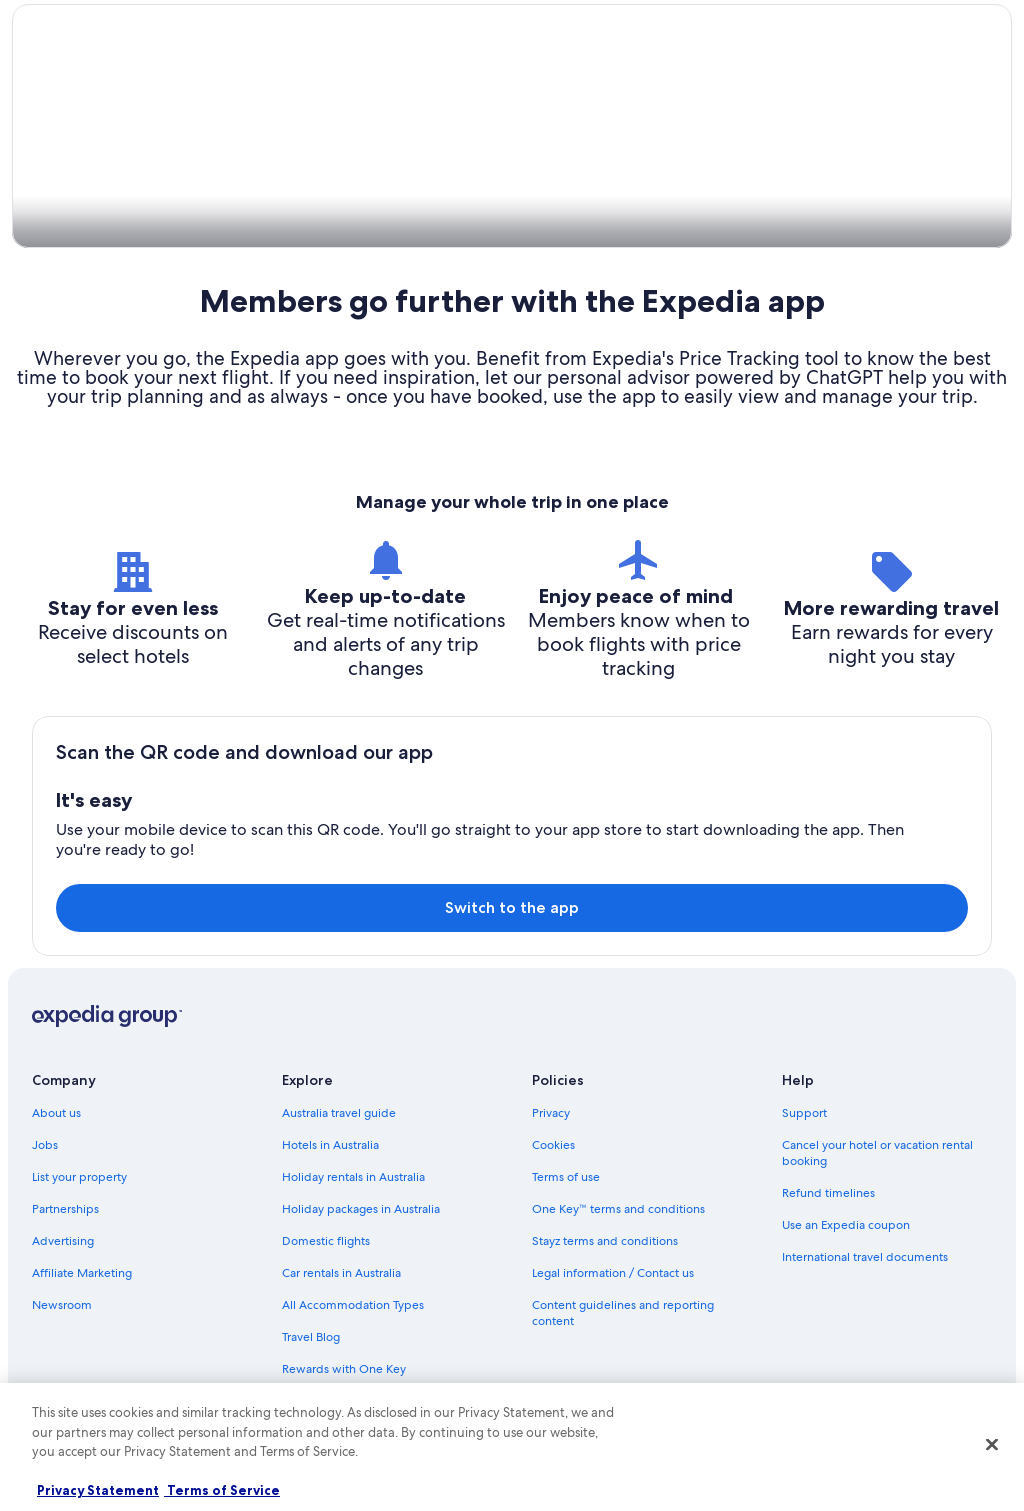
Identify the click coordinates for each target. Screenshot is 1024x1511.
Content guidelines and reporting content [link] (623, 1314)
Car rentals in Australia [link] (341, 1274)
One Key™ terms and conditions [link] (618, 1210)
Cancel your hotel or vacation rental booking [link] (877, 1154)
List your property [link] (79, 1178)
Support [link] (804, 1114)
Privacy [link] (551, 1114)
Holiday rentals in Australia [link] (353, 1178)
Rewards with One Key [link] (344, 1370)
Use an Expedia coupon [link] (846, 1226)
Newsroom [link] (62, 1306)
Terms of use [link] (566, 1178)
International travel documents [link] (865, 1258)
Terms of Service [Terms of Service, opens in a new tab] (222, 1490)
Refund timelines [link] (828, 1194)
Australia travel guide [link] (339, 1114)
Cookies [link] (553, 1146)
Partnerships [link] (65, 1210)
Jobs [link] (45, 1146)
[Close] (992, 1445)
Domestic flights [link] (326, 1242)
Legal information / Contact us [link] (613, 1274)
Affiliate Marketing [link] (82, 1274)
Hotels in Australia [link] (330, 1146)
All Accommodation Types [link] (353, 1306)
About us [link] (56, 1114)
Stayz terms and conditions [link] (605, 1242)
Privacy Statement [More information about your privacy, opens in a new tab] (98, 1490)
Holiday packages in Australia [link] (361, 1210)
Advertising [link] (63, 1242)
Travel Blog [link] (311, 1338)
